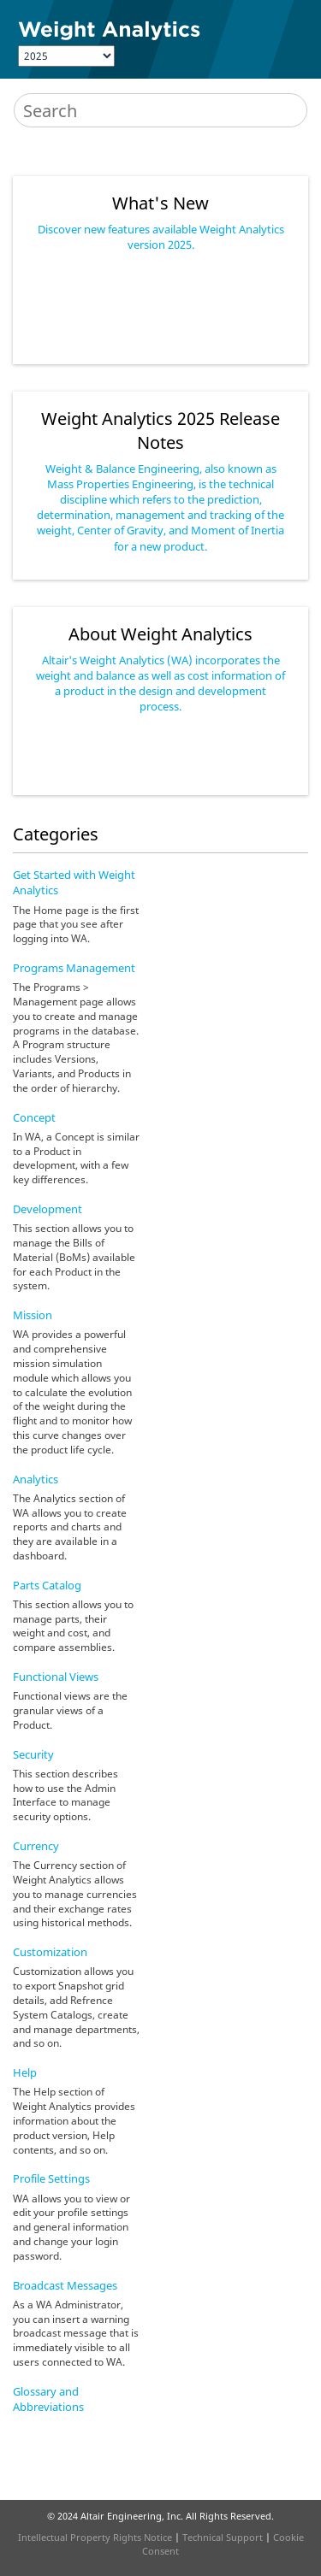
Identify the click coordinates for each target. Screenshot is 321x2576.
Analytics (35, 1479)
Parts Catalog (47, 1585)
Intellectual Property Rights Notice (95, 2537)
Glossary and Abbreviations (48, 2399)
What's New (160, 203)
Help (25, 2072)
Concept (34, 1117)
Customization (50, 1952)
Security (33, 1754)
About (160, 633)
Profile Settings (51, 2178)
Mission (32, 1315)
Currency (36, 1846)
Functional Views (55, 1676)
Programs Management (74, 968)
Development (47, 1209)
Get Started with (74, 882)
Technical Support (222, 2537)
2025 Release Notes (160, 430)
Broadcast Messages (65, 2285)
